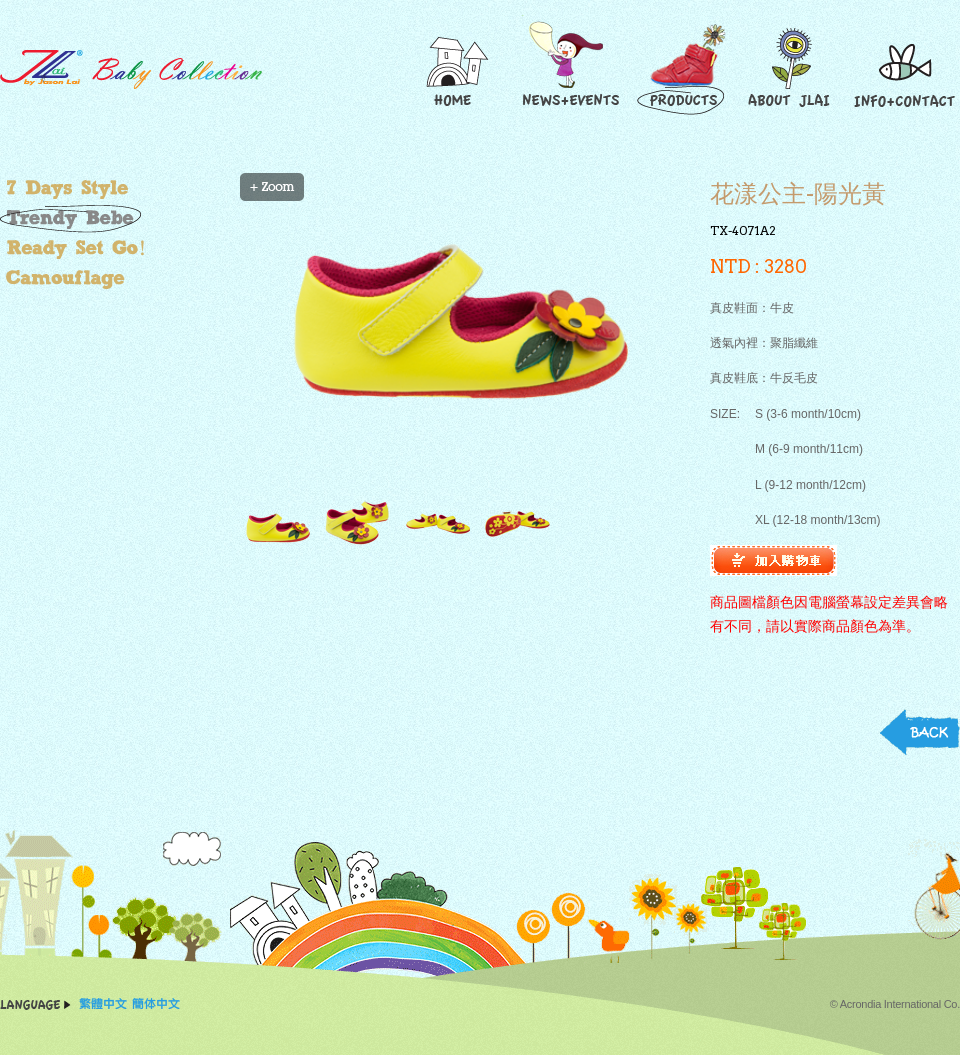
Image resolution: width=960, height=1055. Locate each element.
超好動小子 (115, 248)
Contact (905, 69)
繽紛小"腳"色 (115, 188)
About (792, 69)
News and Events (568, 69)
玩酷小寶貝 (115, 218)
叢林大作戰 (115, 278)
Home (455, 69)
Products (684, 69)
